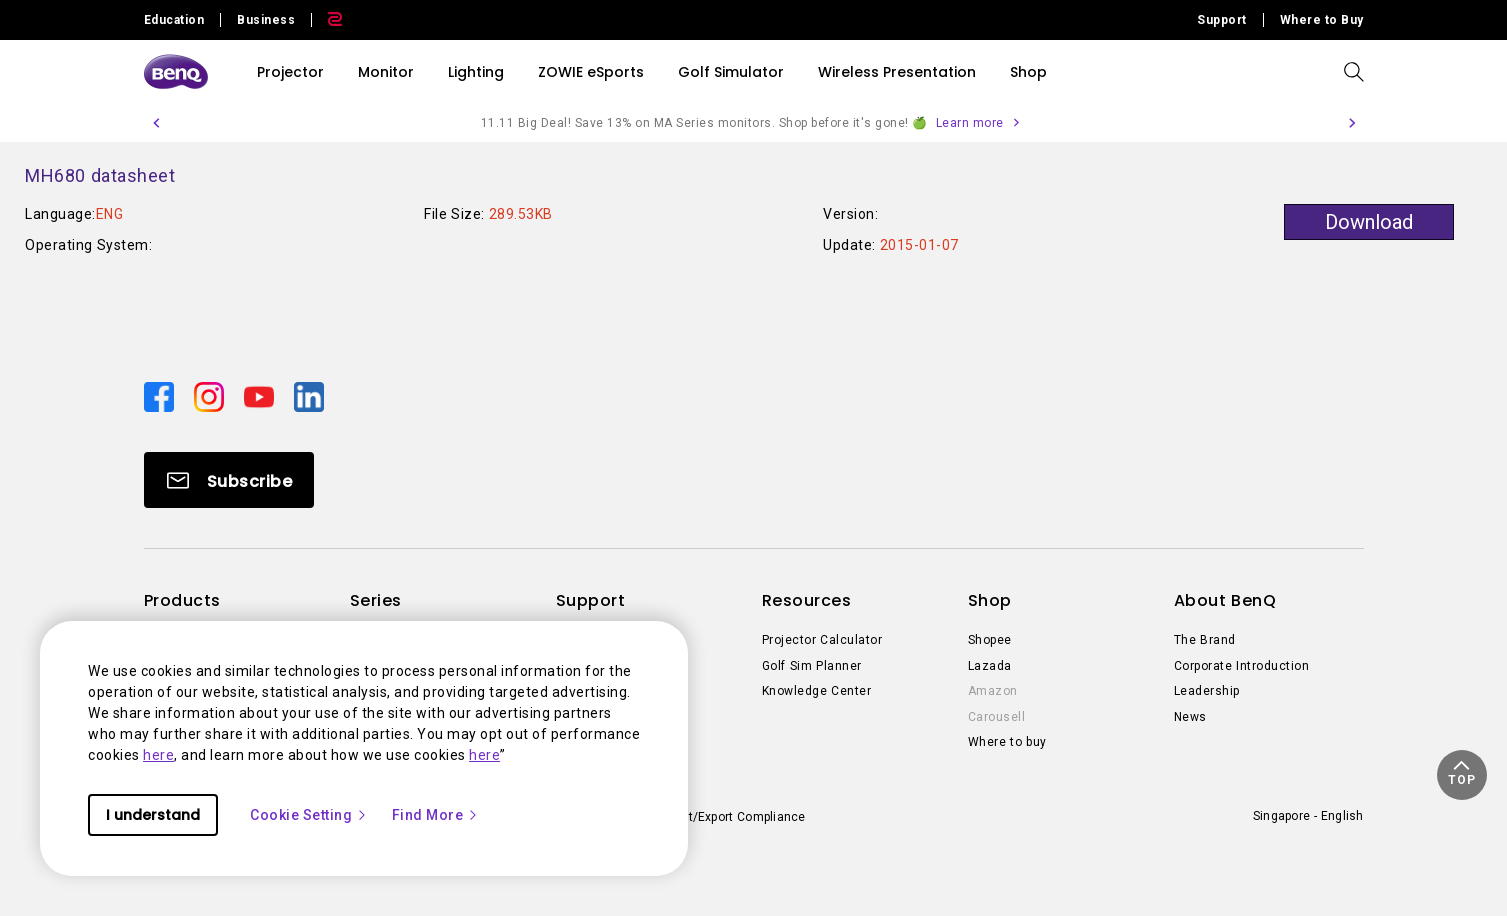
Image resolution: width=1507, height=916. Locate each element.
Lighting (476, 72)
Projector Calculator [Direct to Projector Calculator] (822, 640)
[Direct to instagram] (211, 396)
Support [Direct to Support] (1222, 20)
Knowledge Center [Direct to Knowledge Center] (817, 691)
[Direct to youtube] (261, 396)
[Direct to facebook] (161, 396)
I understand (153, 815)
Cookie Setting (309, 815)
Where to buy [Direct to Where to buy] (1007, 742)
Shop (1028, 72)
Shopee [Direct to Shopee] (990, 640)
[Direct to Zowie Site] (327, 20)
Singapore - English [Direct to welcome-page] (1308, 816)
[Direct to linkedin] (309, 396)
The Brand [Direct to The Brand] (1205, 640)
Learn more (970, 123)
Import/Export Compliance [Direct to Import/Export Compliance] (730, 817)
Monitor (386, 72)
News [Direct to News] (1190, 717)
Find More (436, 815)
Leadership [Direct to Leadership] (1207, 691)
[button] (156, 123)
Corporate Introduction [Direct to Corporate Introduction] (1242, 666)
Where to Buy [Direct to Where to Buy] (1322, 20)
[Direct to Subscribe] (229, 480)
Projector (290, 72)
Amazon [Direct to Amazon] (993, 691)
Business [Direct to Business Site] (266, 20)
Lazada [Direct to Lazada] (990, 666)
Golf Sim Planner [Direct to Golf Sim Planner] (812, 666)
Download (1369, 222)
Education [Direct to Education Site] (174, 20)
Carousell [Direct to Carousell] (997, 717)
